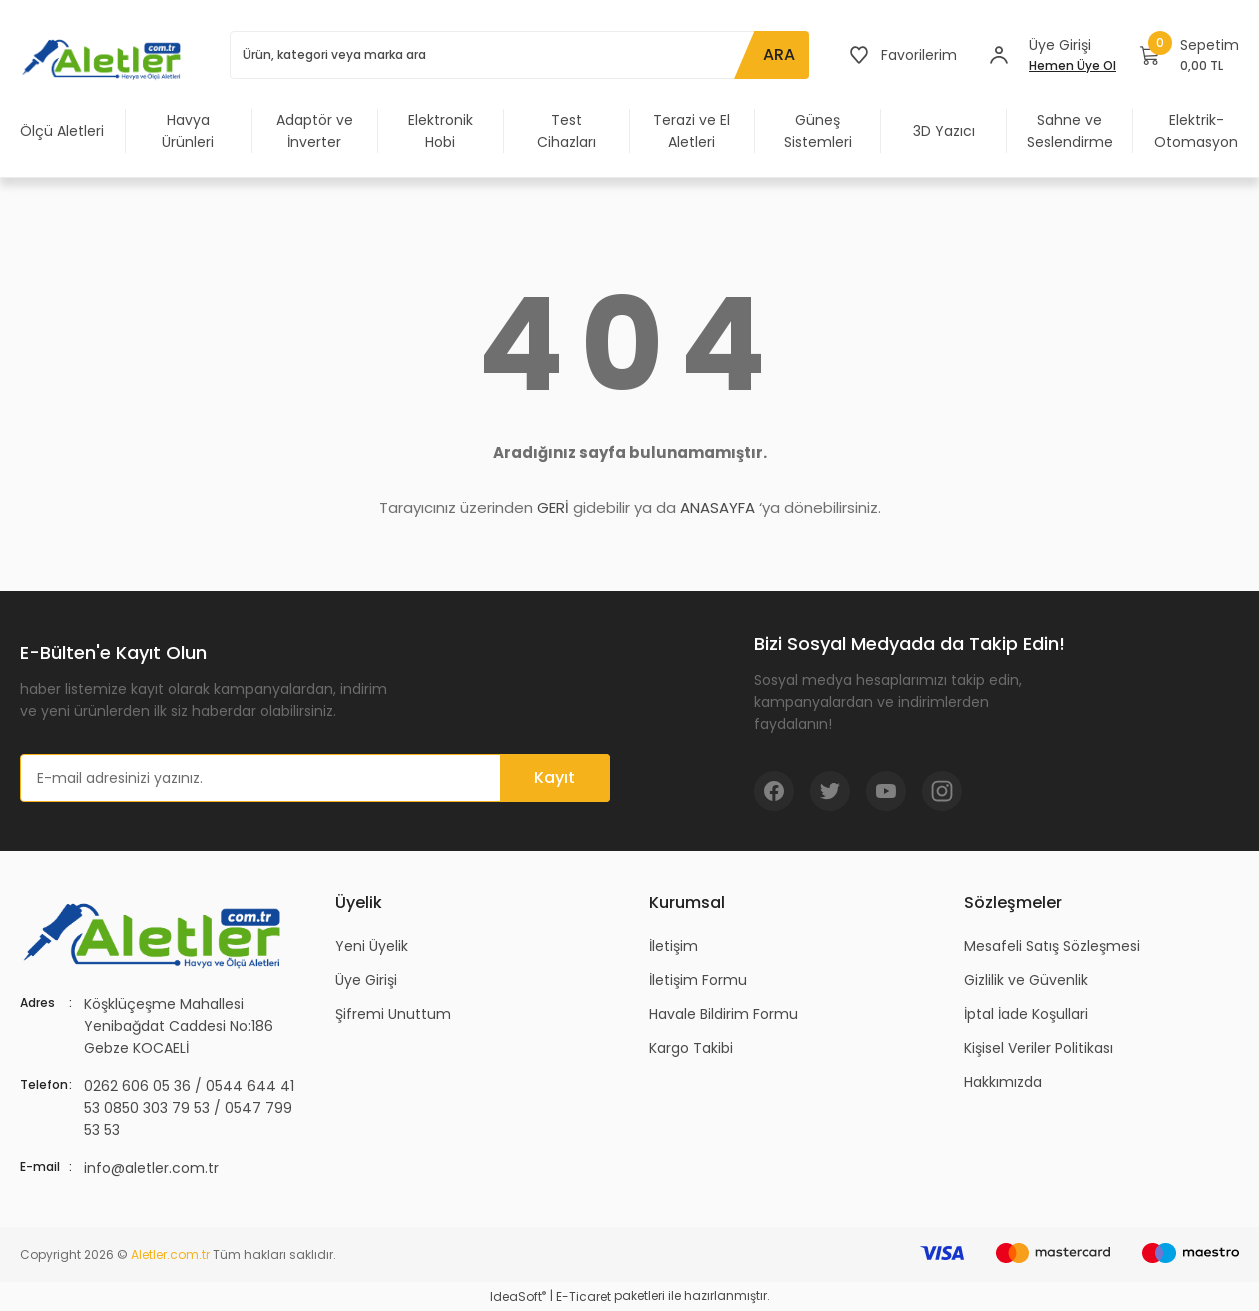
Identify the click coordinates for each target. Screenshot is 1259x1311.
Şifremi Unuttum (393, 1014)
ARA (779, 54)
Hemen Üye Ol (1072, 65)
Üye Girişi (366, 980)
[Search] (519, 55)
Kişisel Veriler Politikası (1038, 1048)
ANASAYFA (717, 507)
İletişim (673, 946)
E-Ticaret (583, 1296)
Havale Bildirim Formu (723, 1014)
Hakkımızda (1003, 1082)
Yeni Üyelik (371, 946)
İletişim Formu (698, 980)
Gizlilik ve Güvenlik (1026, 980)
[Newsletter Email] (315, 778)
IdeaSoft (518, 1296)
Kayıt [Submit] (554, 777)
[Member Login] (999, 55)
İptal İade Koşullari (1026, 1014)
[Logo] (105, 58)
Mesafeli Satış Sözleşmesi (1052, 946)
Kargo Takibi (691, 1048)
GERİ (553, 507)
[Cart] (1189, 55)
